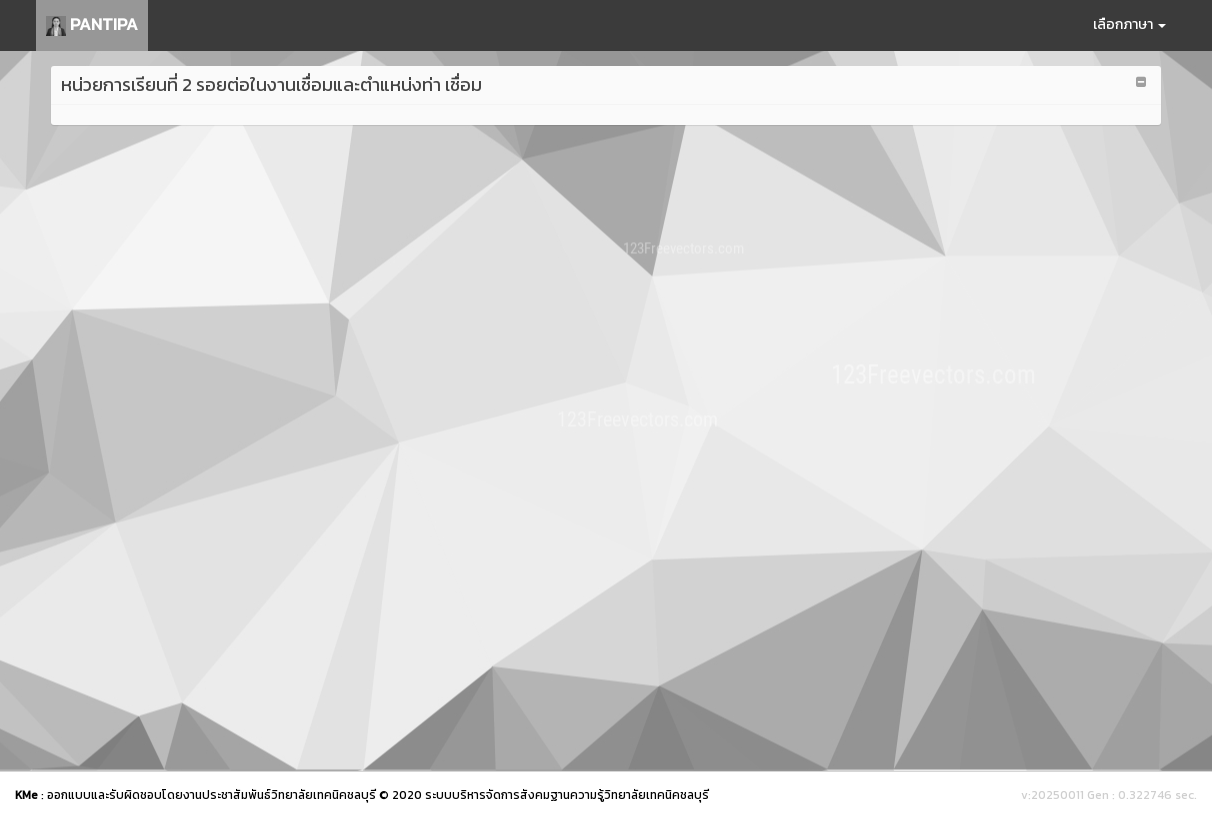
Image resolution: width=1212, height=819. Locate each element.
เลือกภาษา (1129, 24)
